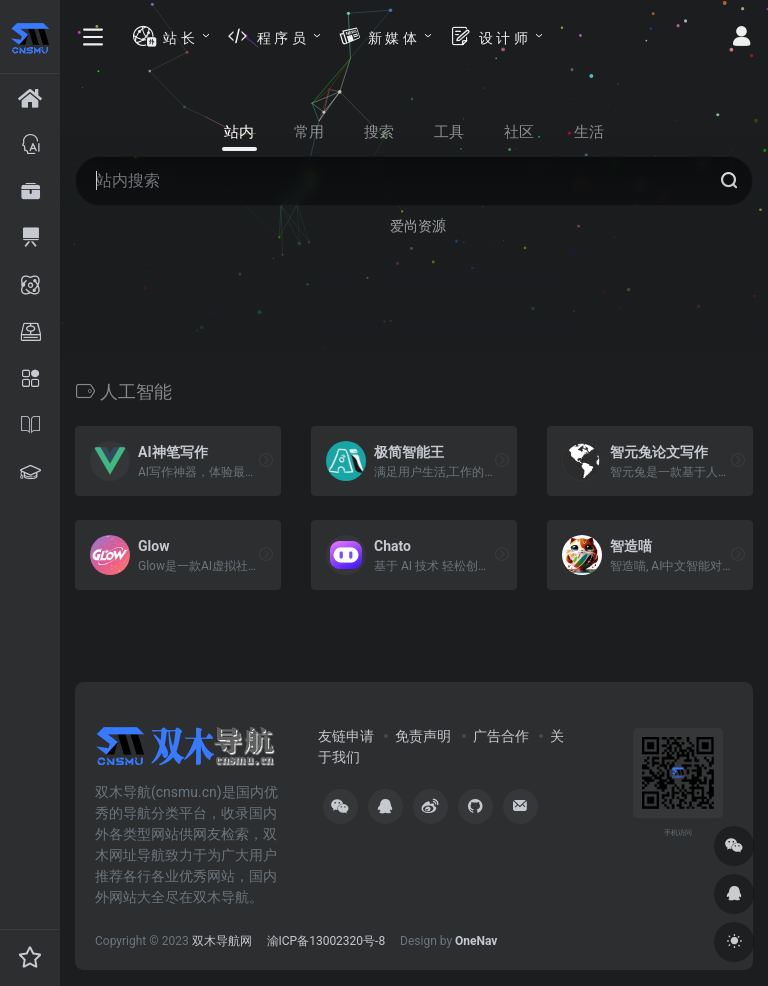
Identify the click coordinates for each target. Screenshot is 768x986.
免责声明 (423, 736)
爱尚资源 (418, 226)
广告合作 (501, 736)
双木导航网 (222, 941)
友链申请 (346, 736)
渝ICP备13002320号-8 (326, 941)
